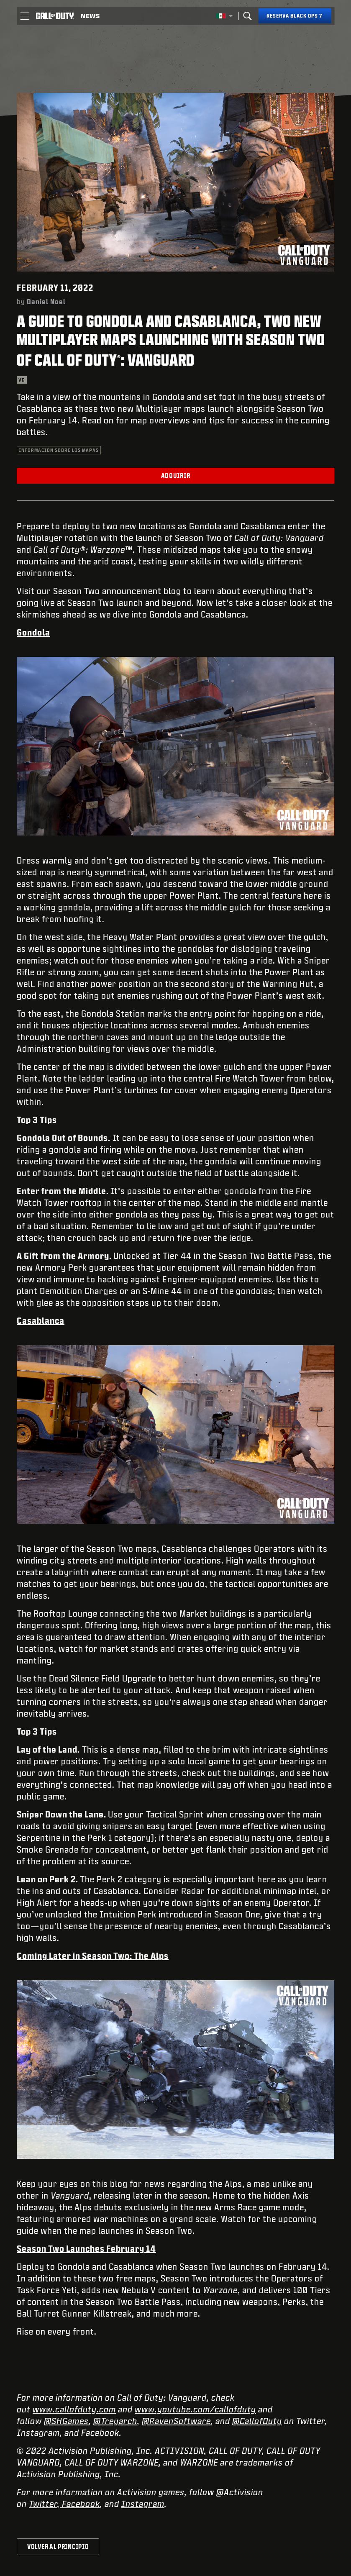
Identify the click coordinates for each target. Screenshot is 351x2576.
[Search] (247, 16)
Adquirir (175, 475)
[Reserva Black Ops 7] (294, 15)
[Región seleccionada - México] (224, 16)
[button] (24, 16)
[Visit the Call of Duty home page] (55, 16)
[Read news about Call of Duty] (90, 16)
